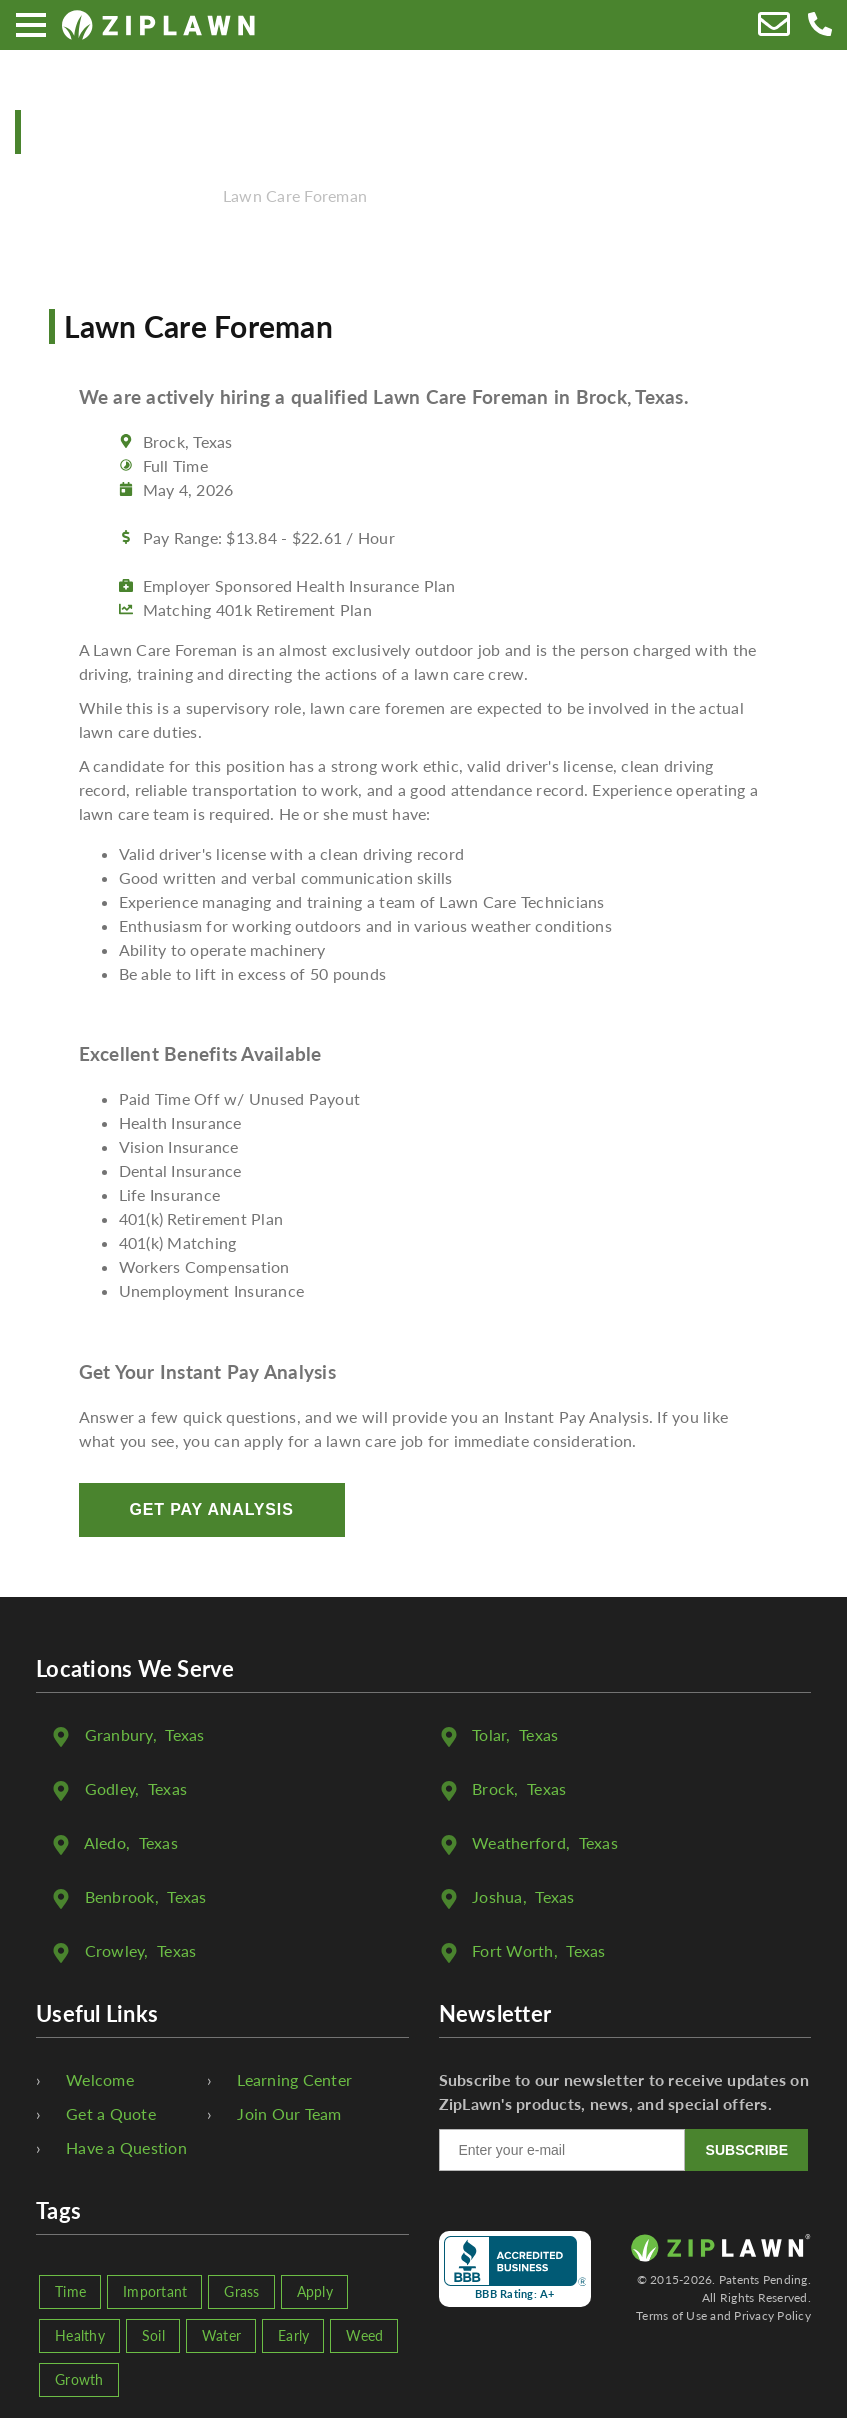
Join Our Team (289, 2113)
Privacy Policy (772, 2315)
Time (70, 2291)
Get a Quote (111, 2113)
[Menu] (31, 25)
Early (293, 2335)
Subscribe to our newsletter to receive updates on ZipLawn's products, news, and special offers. (624, 2091)
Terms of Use (671, 2315)
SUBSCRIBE (747, 2150)
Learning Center (294, 2079)
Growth (79, 2379)
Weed (364, 2335)
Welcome (100, 2079)
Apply (315, 2291)
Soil (153, 2335)
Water (221, 2335)
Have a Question (126, 2147)
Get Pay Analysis (212, 1509)
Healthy (80, 2335)
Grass (241, 2291)
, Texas (145, 1734)
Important (155, 2291)
